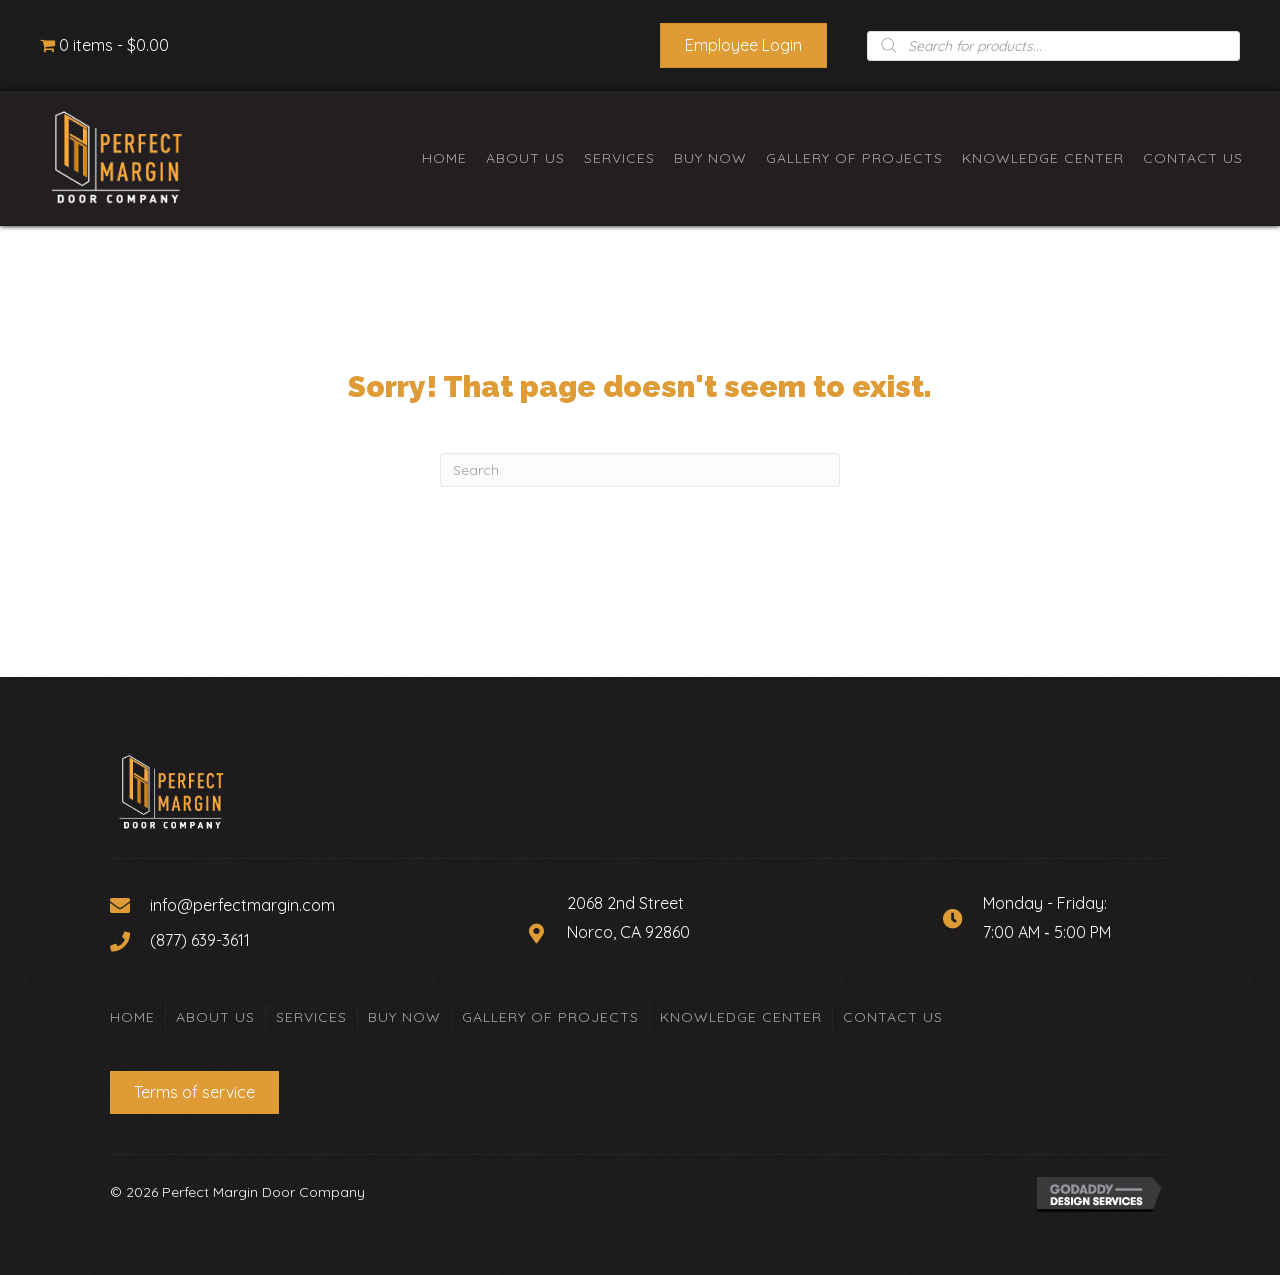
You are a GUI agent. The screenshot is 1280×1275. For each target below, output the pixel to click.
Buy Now (404, 1017)
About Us (215, 1017)
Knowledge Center (741, 1017)
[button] (743, 45)
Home (132, 1017)
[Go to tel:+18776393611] (308, 939)
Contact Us (893, 1017)
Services (311, 1017)
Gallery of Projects (550, 1017)
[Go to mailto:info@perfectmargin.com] (308, 904)
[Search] (640, 470)
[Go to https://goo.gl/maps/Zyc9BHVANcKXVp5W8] (715, 932)
